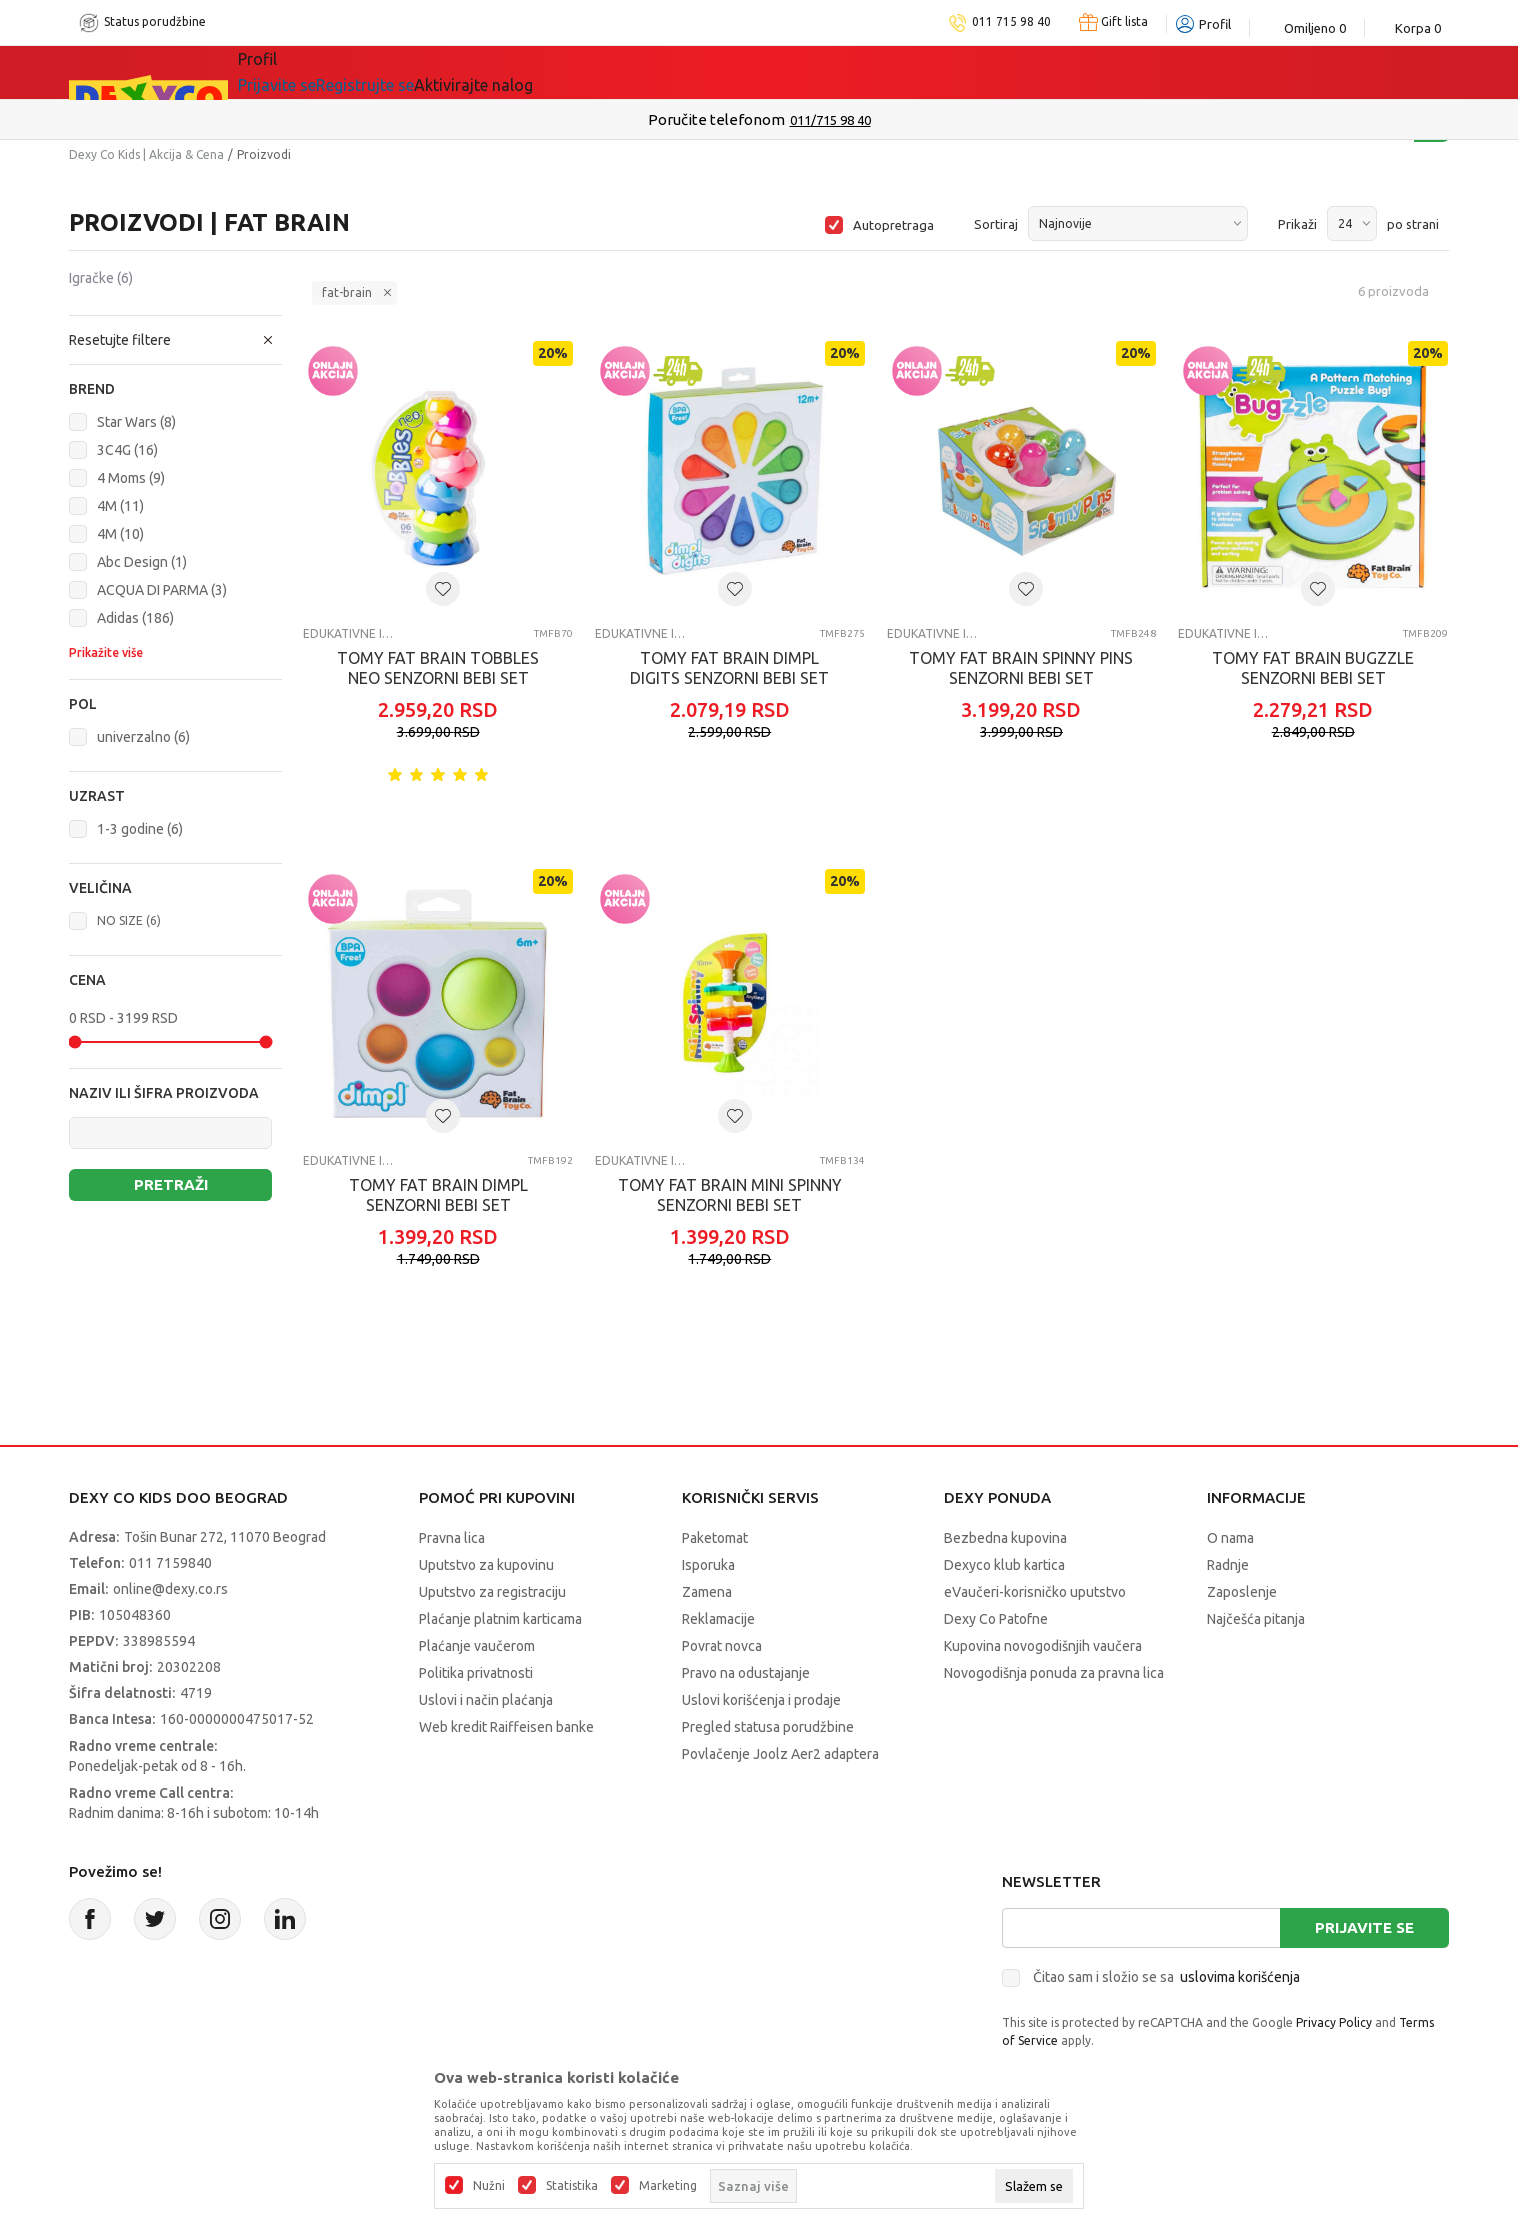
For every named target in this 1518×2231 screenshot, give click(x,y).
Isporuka (708, 1565)
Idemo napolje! (576, 72)
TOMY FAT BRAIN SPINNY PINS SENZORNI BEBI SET (1021, 668)
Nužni (489, 2186)
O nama (1230, 1538)
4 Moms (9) (131, 478)
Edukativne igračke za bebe (350, 633)
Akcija (443, 72)
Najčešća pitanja (1256, 1619)
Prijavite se (1364, 1927)
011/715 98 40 (830, 120)
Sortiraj (996, 224)
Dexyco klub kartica (1004, 1565)
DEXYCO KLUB (745, 72)
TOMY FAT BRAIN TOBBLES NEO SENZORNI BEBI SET (438, 668)
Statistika (572, 2186)
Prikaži (1297, 224)
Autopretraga (893, 225)
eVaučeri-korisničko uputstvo (1035, 1592)
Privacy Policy (1334, 2022)
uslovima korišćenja (1240, 1977)
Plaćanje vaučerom (477, 1646)
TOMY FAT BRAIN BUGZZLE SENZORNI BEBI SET (1313, 668)
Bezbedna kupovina (1005, 1538)
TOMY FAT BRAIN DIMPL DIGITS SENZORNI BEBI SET (729, 668)
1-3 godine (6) (140, 829)
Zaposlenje (1242, 1592)
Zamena (707, 1592)
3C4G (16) (127, 450)
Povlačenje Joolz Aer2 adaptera (780, 1754)
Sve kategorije (319, 72)
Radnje (1228, 1565)
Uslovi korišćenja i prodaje (761, 1700)
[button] (175, 340)
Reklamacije (718, 1619)
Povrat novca (722, 1646)
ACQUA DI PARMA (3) (162, 590)
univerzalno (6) (143, 737)
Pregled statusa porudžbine (768, 1727)
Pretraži (171, 1184)
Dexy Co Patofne (996, 1619)
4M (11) (120, 506)
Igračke (101, 278)
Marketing (668, 2186)
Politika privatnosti (476, 1673)
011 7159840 (170, 1563)
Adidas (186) (135, 618)
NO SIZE (129, 920)
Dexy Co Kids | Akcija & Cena (146, 154)
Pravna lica (452, 1538)
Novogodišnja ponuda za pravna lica (1054, 1673)
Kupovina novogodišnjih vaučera (1043, 1646)
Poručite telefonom (716, 119)
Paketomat (715, 1538)
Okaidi (874, 72)
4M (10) (120, 534)
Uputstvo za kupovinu (486, 1565)
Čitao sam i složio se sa (1166, 1977)
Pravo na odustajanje (746, 1673)
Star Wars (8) (136, 422)
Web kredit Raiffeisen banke (506, 1727)
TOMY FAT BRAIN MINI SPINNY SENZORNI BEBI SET (730, 1195)
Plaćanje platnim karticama (500, 1619)
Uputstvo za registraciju (492, 1592)
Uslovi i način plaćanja (486, 1700)
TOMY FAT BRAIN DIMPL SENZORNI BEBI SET (438, 1195)
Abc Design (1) (142, 562)
